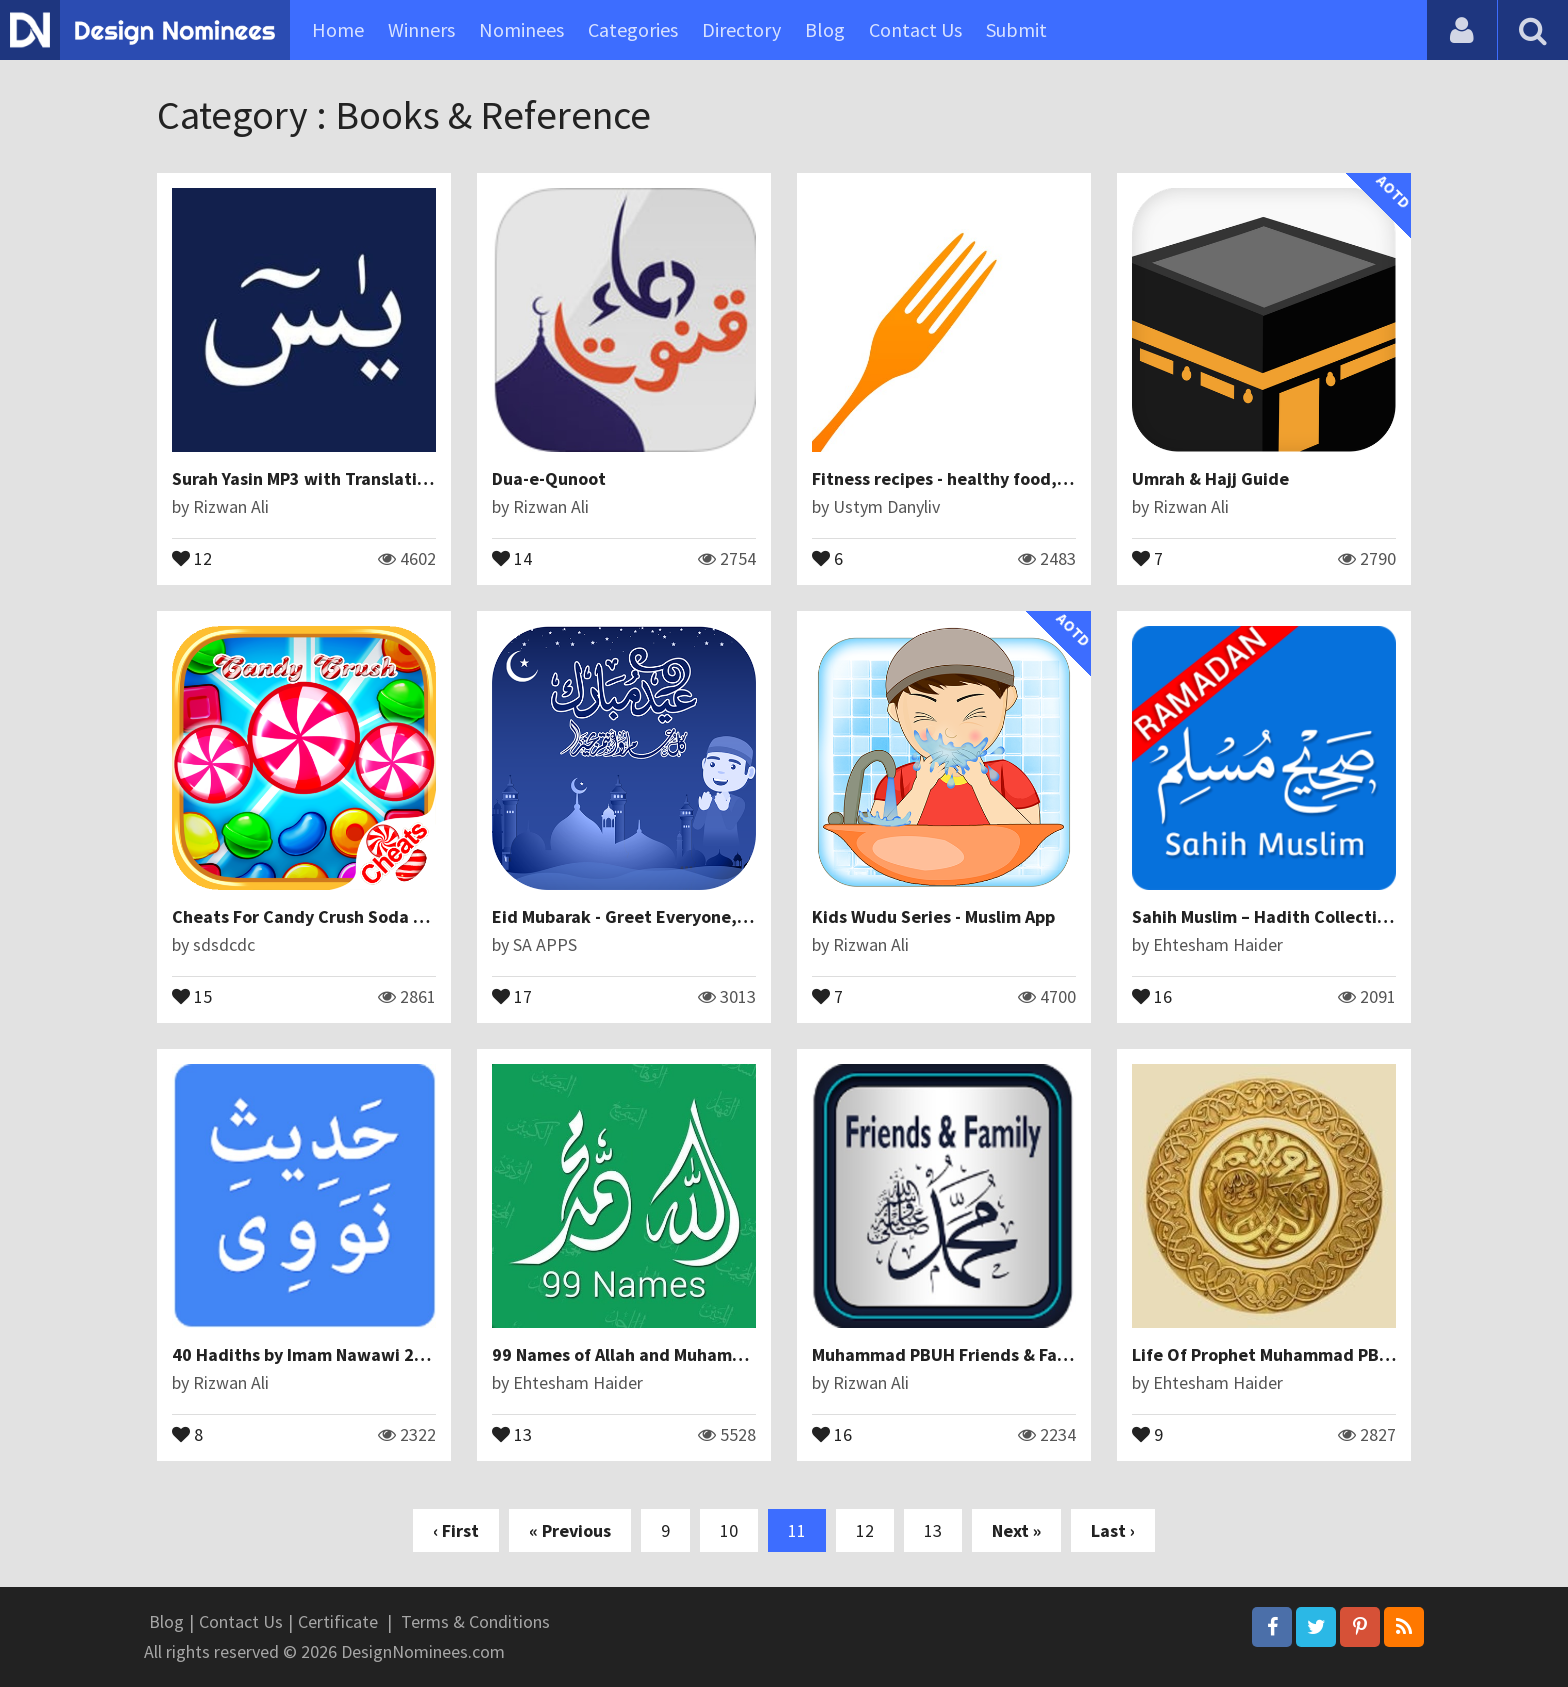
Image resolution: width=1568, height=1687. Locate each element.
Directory (741, 29)
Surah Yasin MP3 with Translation (304, 478)
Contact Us (915, 29)
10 (729, 1530)
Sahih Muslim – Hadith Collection (1264, 916)
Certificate (338, 1621)
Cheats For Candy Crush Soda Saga (312, 916)
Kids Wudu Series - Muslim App (933, 916)
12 (192, 557)
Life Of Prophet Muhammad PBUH (1267, 1354)
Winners (421, 29)
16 (1152, 995)
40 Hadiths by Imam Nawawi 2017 (308, 1354)
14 (512, 557)
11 (797, 1530)
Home (338, 29)
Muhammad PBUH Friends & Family (951, 1354)
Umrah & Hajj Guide (1210, 478)
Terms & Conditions (475, 1621)
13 (512, 1433)
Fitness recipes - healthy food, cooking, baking (1000, 478)
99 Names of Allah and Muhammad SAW (649, 1354)
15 (192, 995)
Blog (825, 29)
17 (512, 995)
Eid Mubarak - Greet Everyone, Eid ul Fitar (660, 916)
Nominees (521, 29)
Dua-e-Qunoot (549, 478)
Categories (633, 29)
